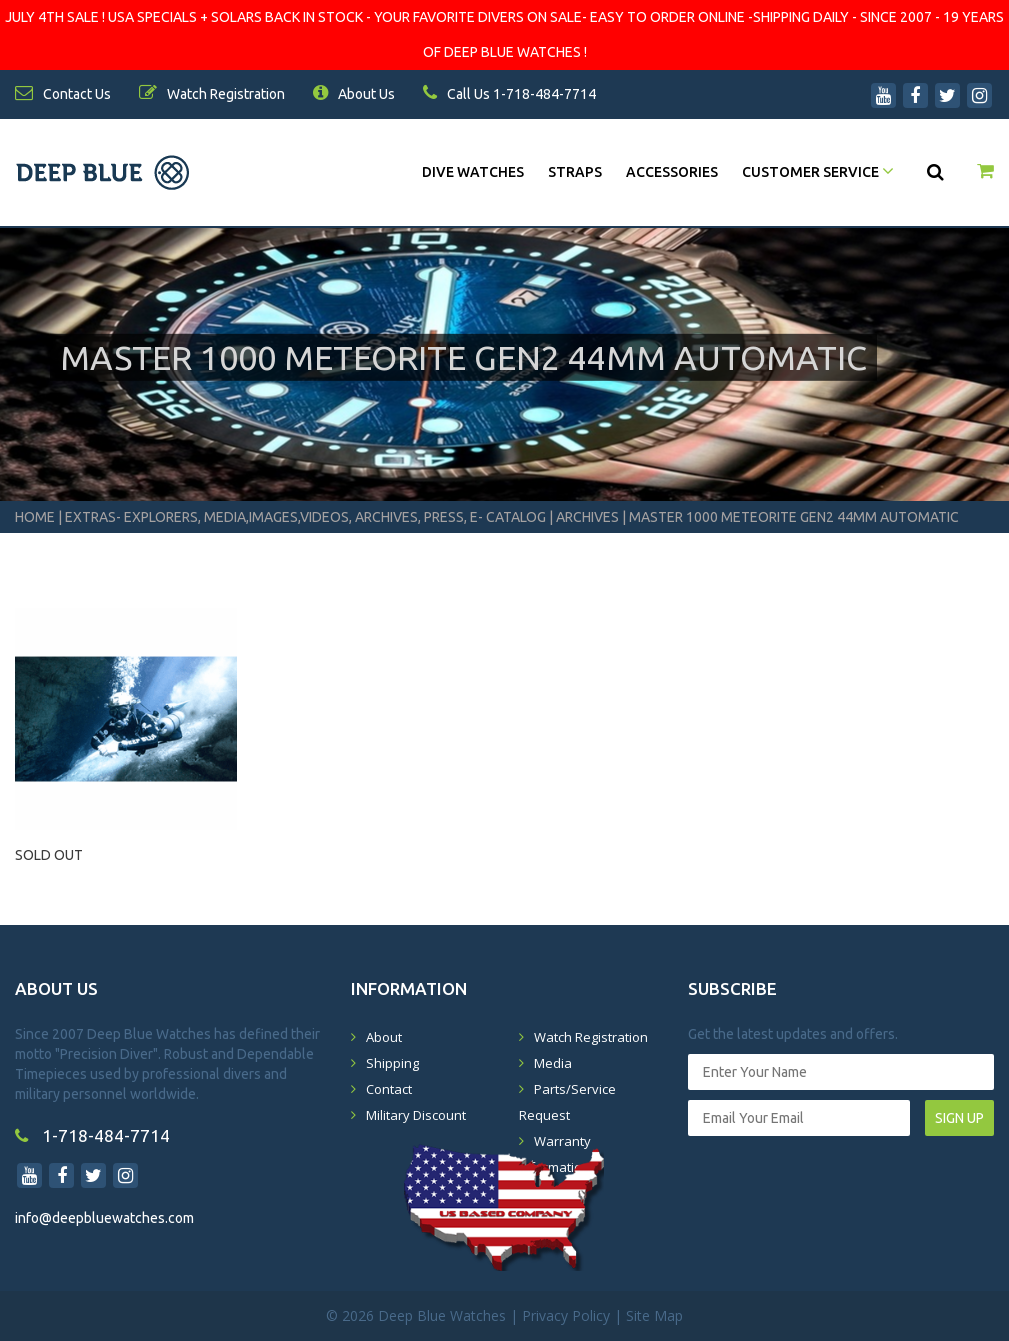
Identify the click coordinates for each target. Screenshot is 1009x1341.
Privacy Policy (566, 1315)
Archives (587, 517)
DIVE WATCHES (473, 172)
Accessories (672, 172)
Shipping (392, 1063)
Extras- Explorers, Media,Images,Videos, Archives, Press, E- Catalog (307, 517)
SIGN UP (959, 1118)
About (384, 1037)
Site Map (654, 1315)
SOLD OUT (49, 855)
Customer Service (818, 172)
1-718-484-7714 (92, 1135)
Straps (575, 172)
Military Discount (416, 1115)
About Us (354, 94)
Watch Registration (591, 1037)
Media (553, 1063)
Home (35, 517)
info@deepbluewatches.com (104, 1218)
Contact (389, 1089)
